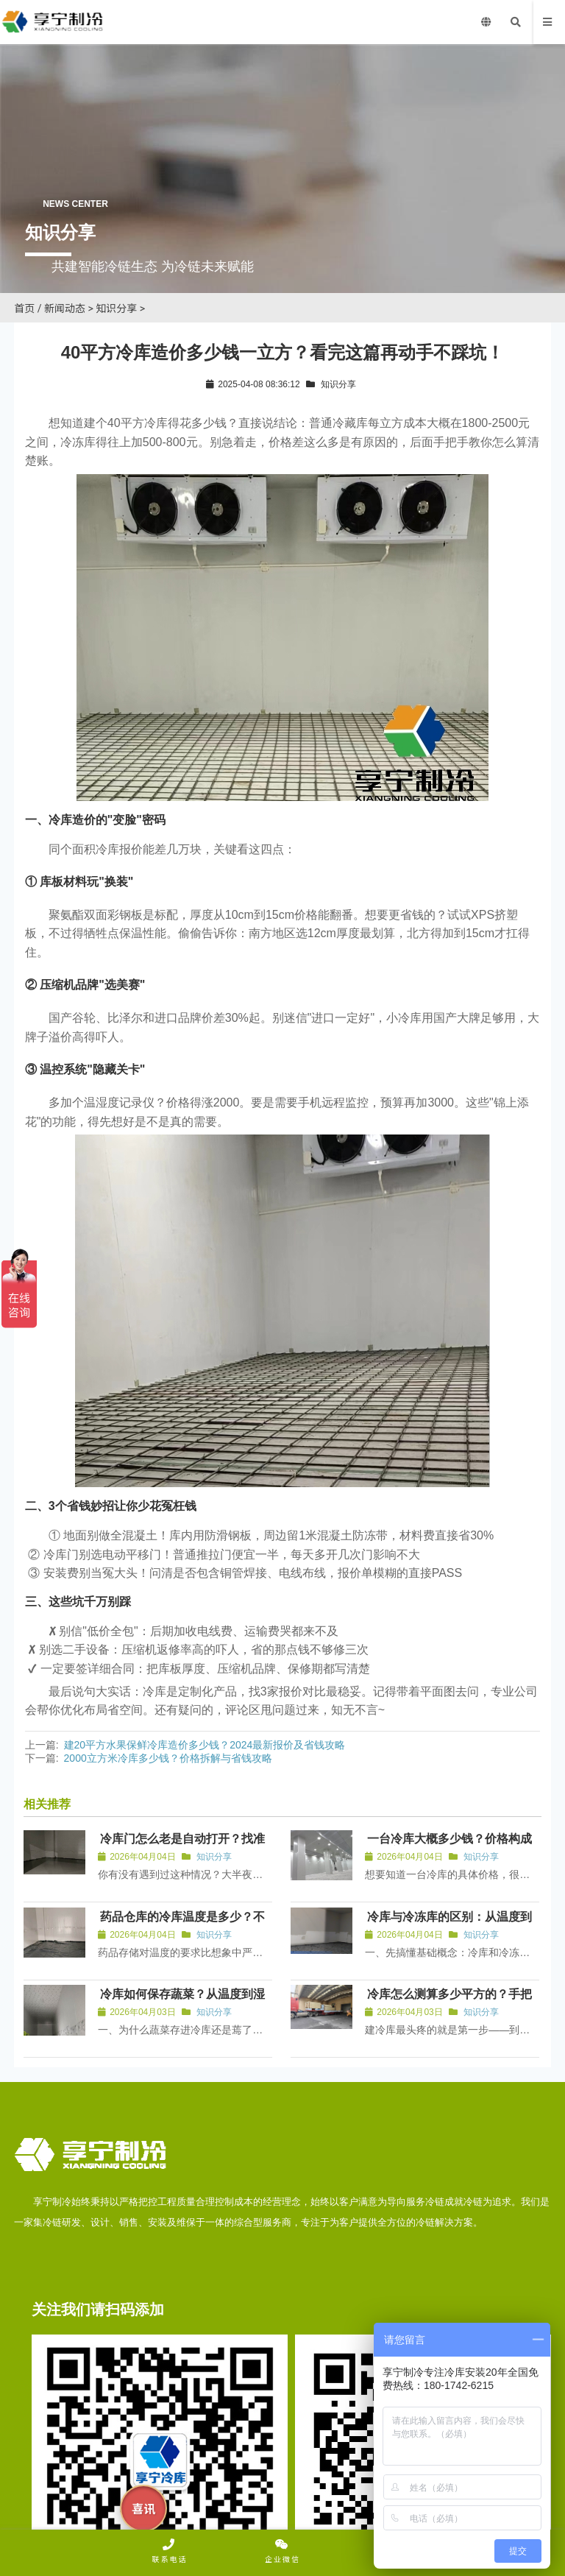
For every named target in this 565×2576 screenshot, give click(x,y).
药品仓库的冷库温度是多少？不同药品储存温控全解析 (182, 1927)
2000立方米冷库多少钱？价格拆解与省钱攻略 (168, 1758)
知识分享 (116, 308)
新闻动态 (64, 308)
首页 (24, 308)
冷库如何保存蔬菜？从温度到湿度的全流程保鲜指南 (182, 2004)
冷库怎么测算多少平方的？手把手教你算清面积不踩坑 (450, 2004)
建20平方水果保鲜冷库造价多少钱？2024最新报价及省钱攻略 (205, 1745)
